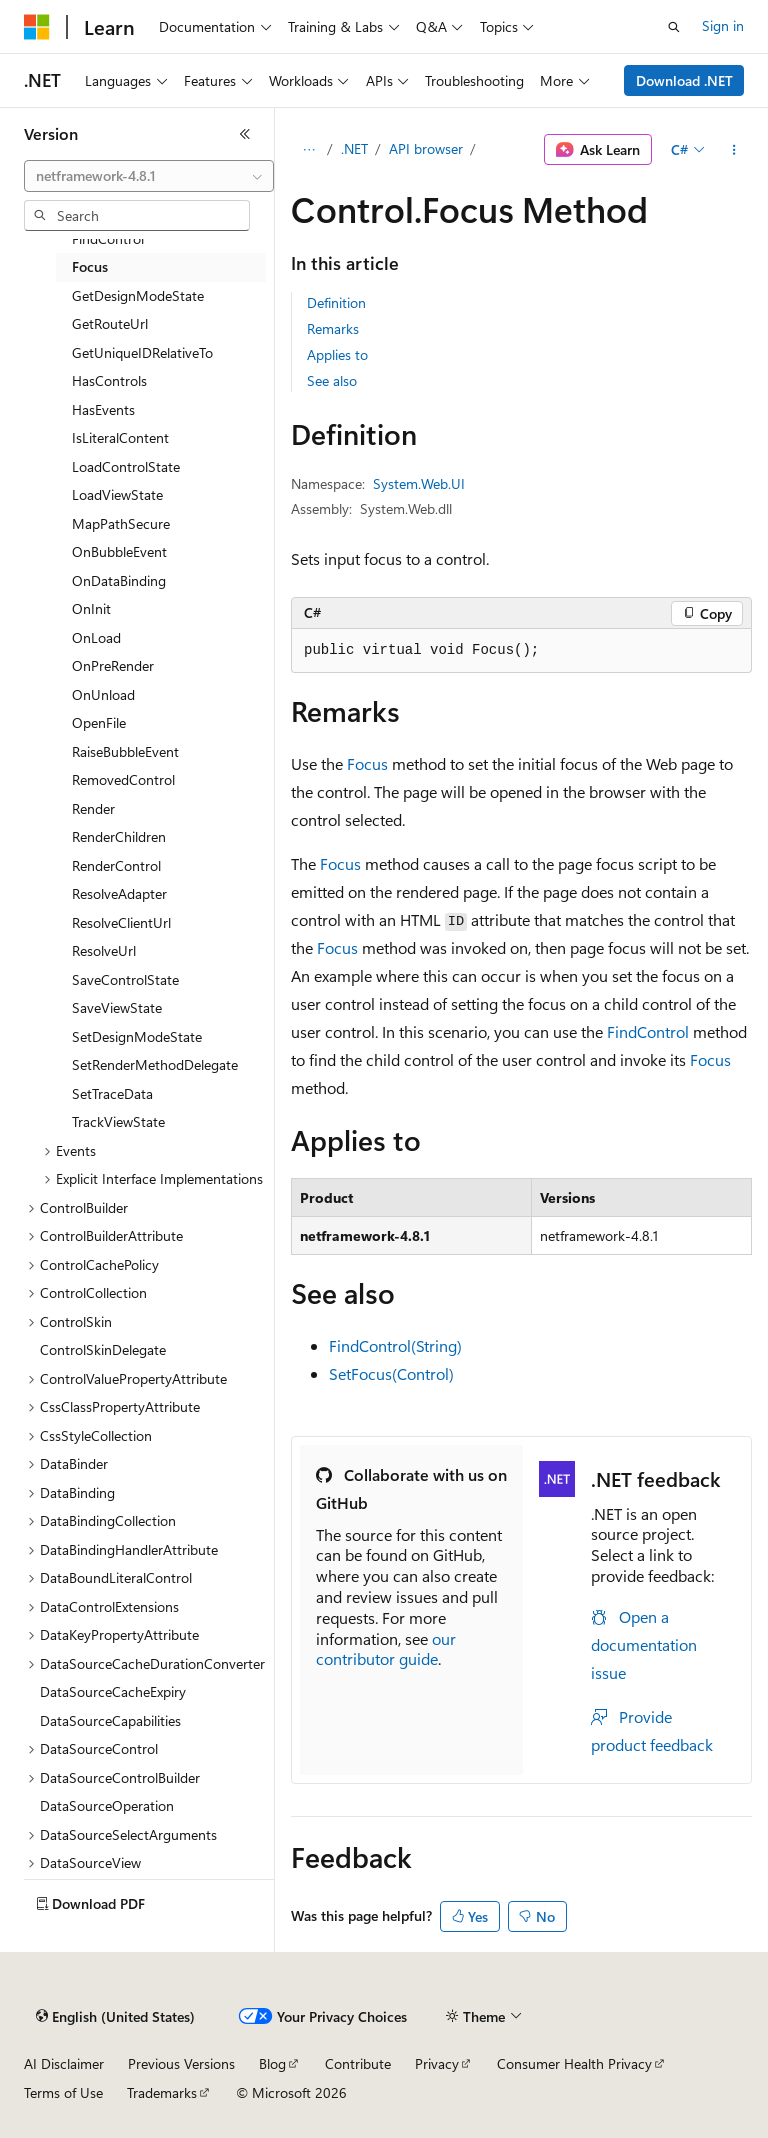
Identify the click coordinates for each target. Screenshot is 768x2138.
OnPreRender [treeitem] (113, 665)
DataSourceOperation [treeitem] (107, 1805)
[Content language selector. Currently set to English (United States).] (115, 2017)
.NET (354, 148)
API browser (426, 148)
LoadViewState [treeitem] (117, 494)
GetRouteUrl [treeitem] (110, 323)
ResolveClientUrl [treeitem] (121, 922)
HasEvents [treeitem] (103, 409)
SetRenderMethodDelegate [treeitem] (155, 1064)
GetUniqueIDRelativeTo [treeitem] (142, 352)
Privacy (437, 2063)
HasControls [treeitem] (109, 380)
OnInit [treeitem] (91, 608)
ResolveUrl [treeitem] (104, 950)
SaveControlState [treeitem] (125, 979)
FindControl (648, 1031)
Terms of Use (63, 2092)
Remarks (333, 328)
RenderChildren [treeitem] (119, 836)
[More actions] (734, 150)
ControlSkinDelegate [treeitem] (103, 1349)
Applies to (337, 354)
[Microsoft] (37, 27)
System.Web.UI (419, 483)
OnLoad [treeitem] (96, 637)
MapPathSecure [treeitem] (121, 523)
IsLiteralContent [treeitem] (120, 437)
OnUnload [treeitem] (103, 694)
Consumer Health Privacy (574, 2063)
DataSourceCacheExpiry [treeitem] (113, 1691)
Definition (336, 302)
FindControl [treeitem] (108, 238)
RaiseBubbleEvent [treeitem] (125, 751)
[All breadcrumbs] (308, 150)
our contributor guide (386, 1649)
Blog (272, 2063)
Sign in (723, 25)
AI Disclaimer (64, 2063)
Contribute (358, 2063)
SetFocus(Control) (391, 1373)
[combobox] (149, 176)
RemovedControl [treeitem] (123, 779)
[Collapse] (245, 134)
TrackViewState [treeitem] (118, 1121)
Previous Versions (181, 2063)
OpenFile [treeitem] (99, 722)
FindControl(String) (395, 1345)
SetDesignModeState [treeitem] (137, 1036)
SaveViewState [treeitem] (117, 1007)
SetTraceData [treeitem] (112, 1093)
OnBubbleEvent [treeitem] (119, 551)
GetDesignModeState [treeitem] (138, 295)
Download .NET (684, 80)
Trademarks (162, 2092)
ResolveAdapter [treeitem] (119, 893)
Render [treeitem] (93, 808)
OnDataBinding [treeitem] (119, 580)
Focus (367, 763)
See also (332, 380)
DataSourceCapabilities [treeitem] (110, 1720)
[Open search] (674, 27)
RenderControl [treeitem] (116, 865)
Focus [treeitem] (90, 266)
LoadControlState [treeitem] (126, 466)
